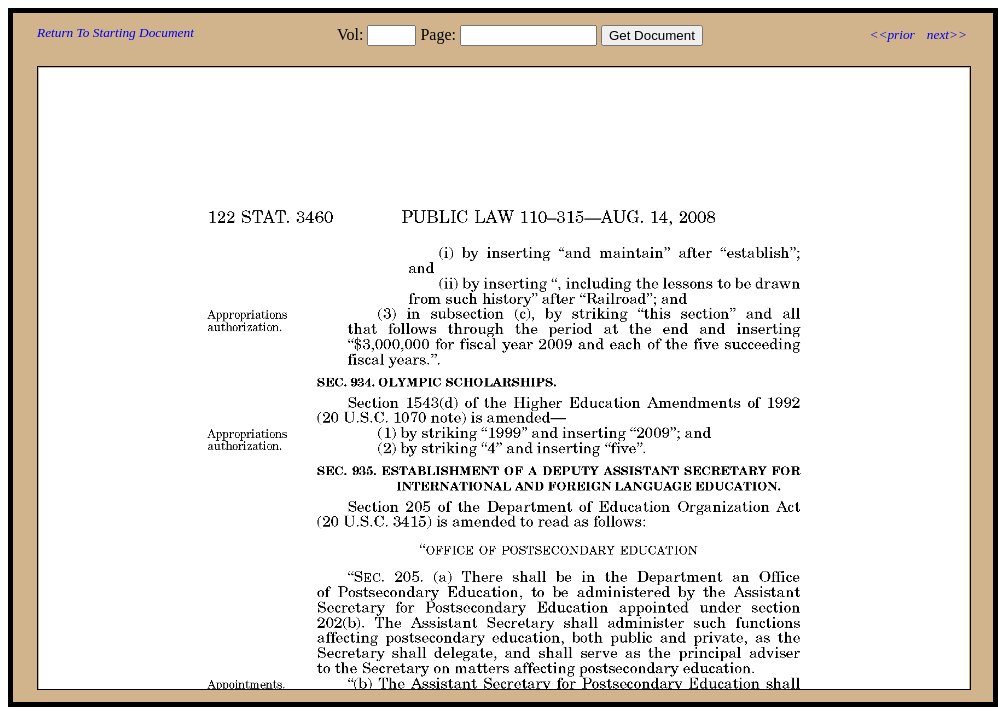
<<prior (891, 34)
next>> (947, 34)
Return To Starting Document (115, 32)
